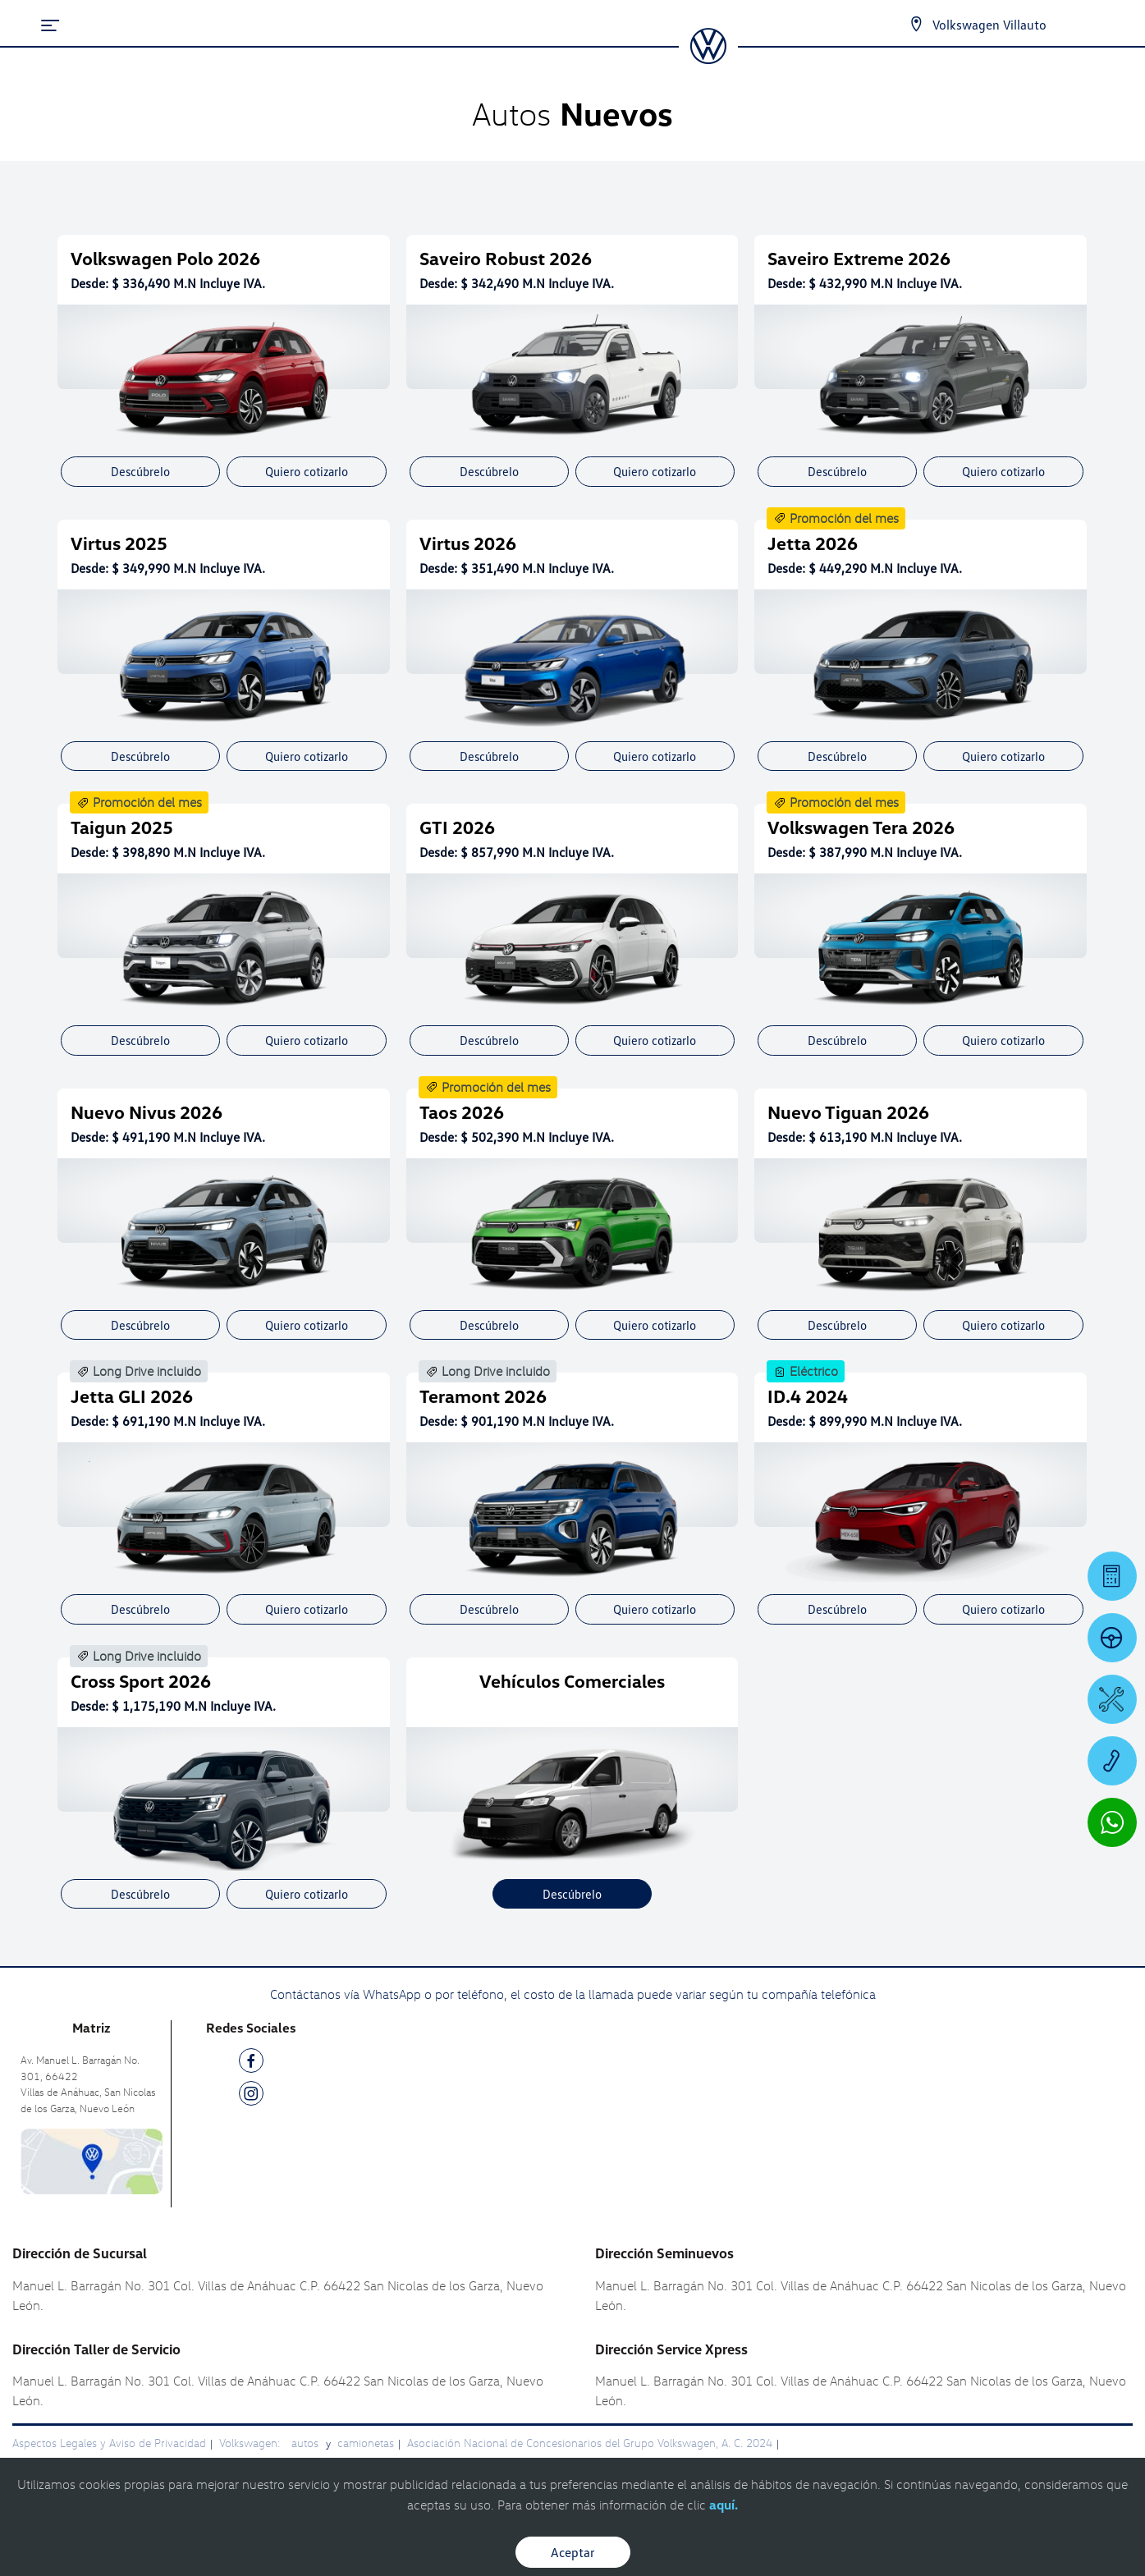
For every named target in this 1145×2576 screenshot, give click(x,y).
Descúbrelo (140, 471)
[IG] (251, 2096)
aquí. (723, 2504)
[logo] (708, 58)
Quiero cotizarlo (306, 471)
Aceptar (573, 2552)
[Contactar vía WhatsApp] (1112, 1822)
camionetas (365, 2443)
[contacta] (92, 2160)
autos (306, 2443)
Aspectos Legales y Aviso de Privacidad (109, 2443)
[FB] (251, 2063)
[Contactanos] (916, 24)
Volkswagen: (251, 2443)
